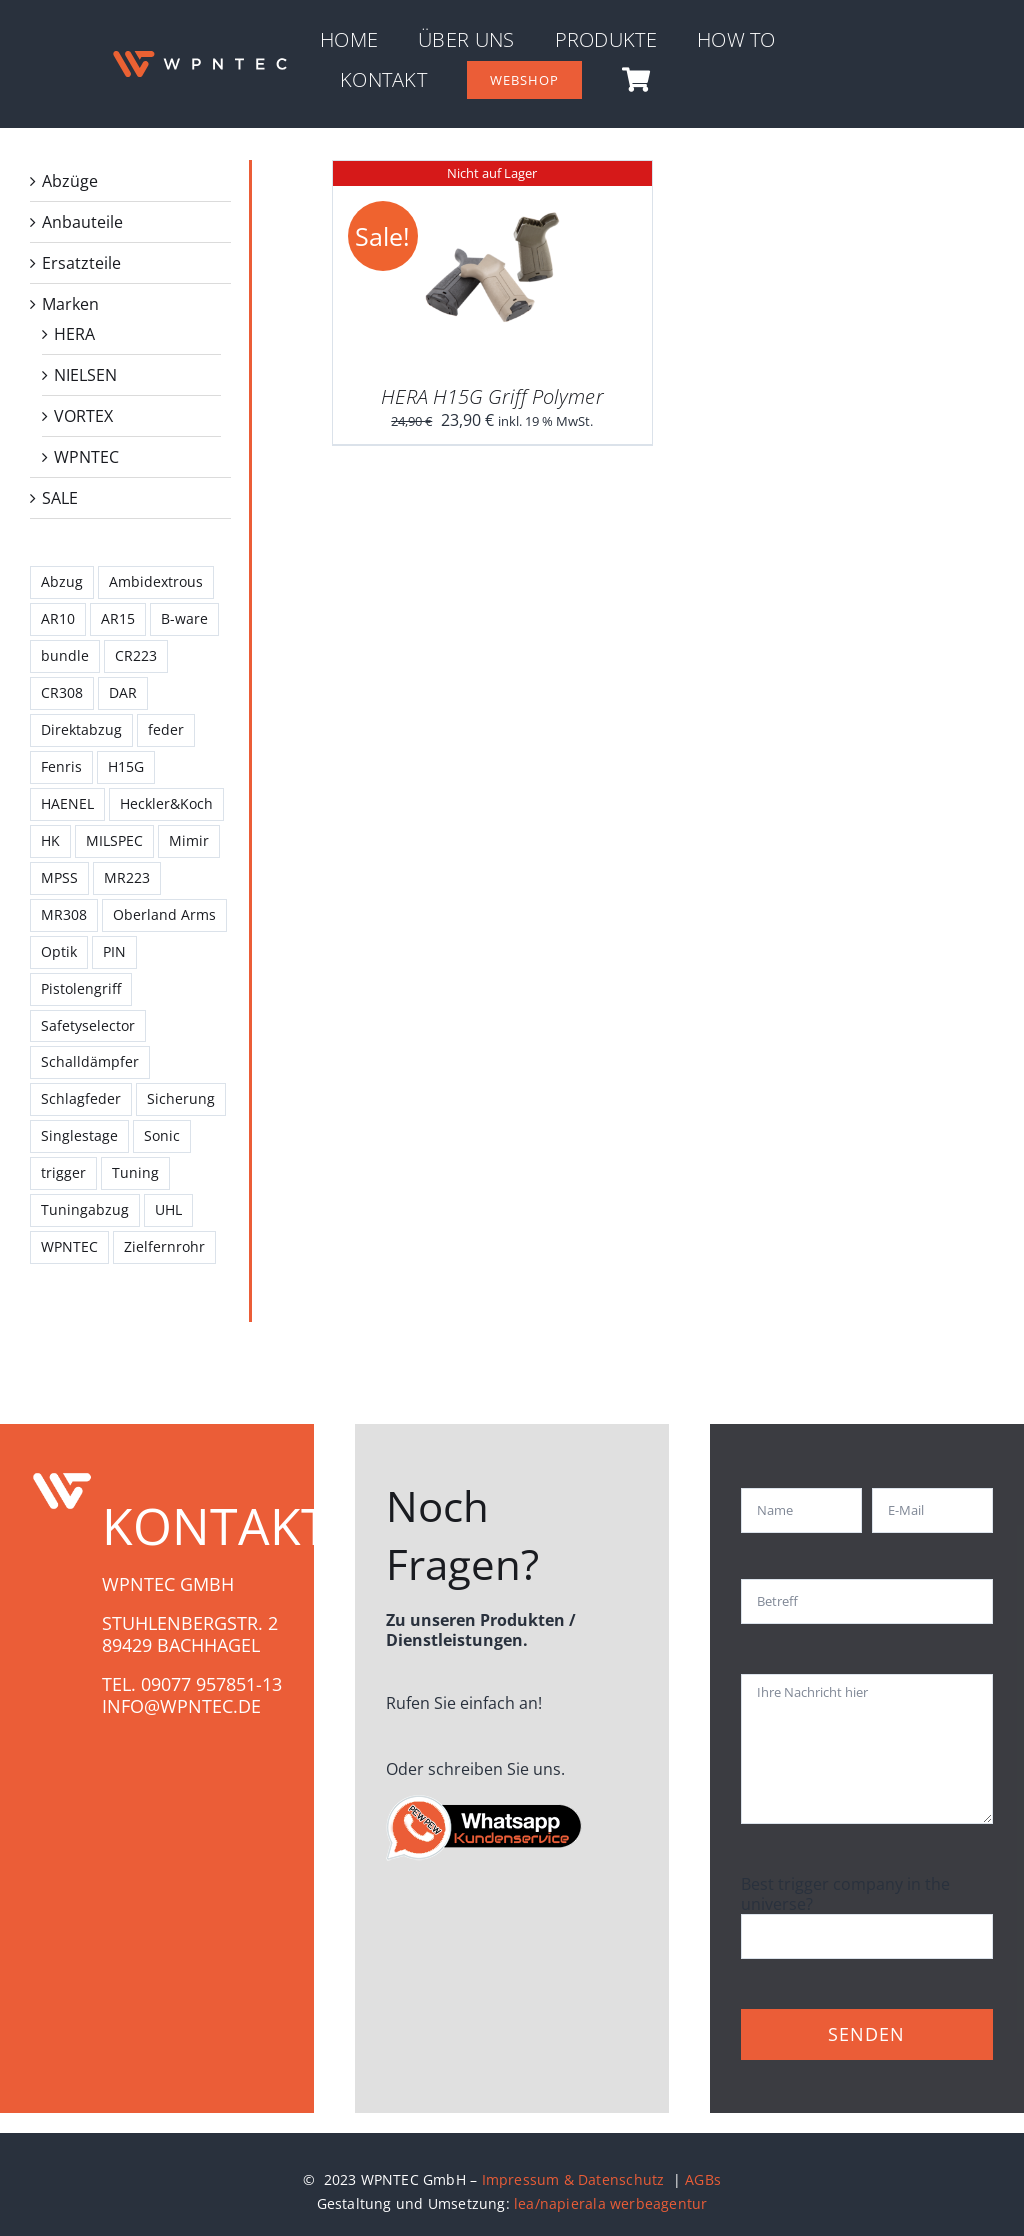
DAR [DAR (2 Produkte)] (123, 692)
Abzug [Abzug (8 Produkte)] (62, 581)
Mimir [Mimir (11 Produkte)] (189, 840)
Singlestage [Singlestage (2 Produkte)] (79, 1135)
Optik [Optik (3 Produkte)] (59, 951)
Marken (70, 304)
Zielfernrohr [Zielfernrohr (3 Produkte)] (164, 1246)
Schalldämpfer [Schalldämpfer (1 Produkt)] (90, 1061)
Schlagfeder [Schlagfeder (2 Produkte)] (81, 1098)
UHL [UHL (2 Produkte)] (168, 1209)
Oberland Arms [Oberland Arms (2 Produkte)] (164, 914)
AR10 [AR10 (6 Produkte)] (58, 618)
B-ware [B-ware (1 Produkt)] (184, 618)
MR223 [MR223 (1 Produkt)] (127, 877)
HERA (74, 334)
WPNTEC (86, 457)
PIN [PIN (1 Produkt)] (114, 951)
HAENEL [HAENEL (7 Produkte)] (67, 803)
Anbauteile (82, 222)
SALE (60, 498)
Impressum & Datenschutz (575, 2179)
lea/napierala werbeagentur (610, 2203)
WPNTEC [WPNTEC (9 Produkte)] (69, 1246)
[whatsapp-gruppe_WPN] (486, 1801)
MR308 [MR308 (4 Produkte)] (64, 914)
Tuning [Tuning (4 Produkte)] (135, 1172)
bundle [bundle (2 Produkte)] (65, 655)
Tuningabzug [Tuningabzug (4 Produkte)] (85, 1209)
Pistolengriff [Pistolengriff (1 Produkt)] (81, 988)
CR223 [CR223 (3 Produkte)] (136, 655)
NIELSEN (85, 375)
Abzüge (70, 181)
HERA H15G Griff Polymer (492, 396)
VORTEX (83, 416)
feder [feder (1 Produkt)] (166, 729)
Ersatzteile (81, 263)
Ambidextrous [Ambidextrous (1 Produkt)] (156, 581)
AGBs (703, 2179)
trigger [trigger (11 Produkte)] (63, 1172)
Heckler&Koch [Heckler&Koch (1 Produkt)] (166, 803)
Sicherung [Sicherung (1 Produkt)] (181, 1098)
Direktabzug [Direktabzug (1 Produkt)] (81, 729)
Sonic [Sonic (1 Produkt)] (162, 1135)
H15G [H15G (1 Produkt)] (126, 766)
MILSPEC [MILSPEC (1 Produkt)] (114, 840)
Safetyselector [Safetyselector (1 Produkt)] (88, 1025)
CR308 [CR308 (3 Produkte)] (62, 692)
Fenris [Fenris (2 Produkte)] (61, 766)
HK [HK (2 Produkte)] (50, 840)
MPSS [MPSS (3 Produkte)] (59, 877)
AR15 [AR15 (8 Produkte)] (118, 618)
